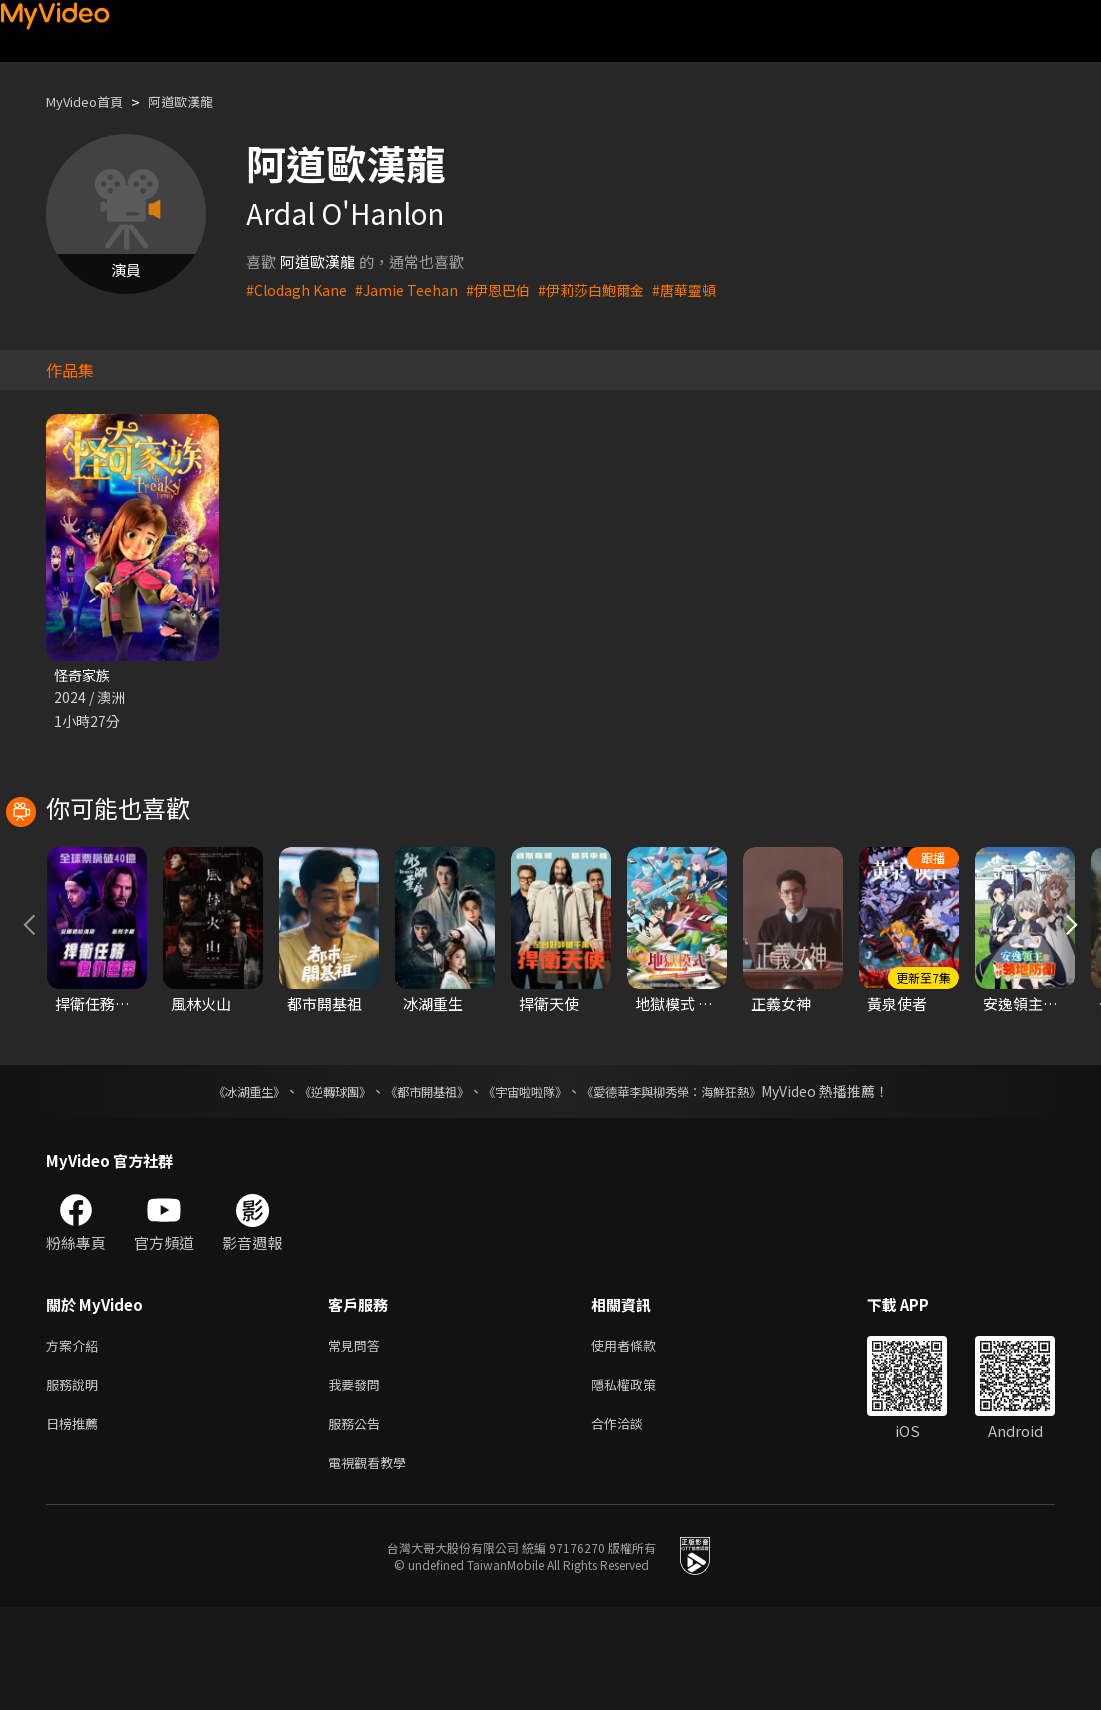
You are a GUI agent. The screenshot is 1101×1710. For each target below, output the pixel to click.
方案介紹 (76, 1437)
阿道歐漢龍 (199, 101)
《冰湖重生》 (214, 1182)
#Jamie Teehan (412, 289)
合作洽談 (633, 1521)
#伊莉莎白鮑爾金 (606, 289)
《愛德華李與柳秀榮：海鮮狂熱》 (697, 1182)
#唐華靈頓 (705, 289)
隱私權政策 (640, 1479)
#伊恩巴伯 (508, 289)
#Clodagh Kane (298, 289)
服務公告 (358, 1521)
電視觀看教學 (373, 1563)
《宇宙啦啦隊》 (529, 1182)
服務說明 (76, 1479)
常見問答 (358, 1437)
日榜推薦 (76, 1521)
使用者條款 (640, 1437)
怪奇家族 (84, 675)
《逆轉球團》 (312, 1182)
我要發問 (358, 1479)
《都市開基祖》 (417, 1182)
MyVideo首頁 (91, 101)
